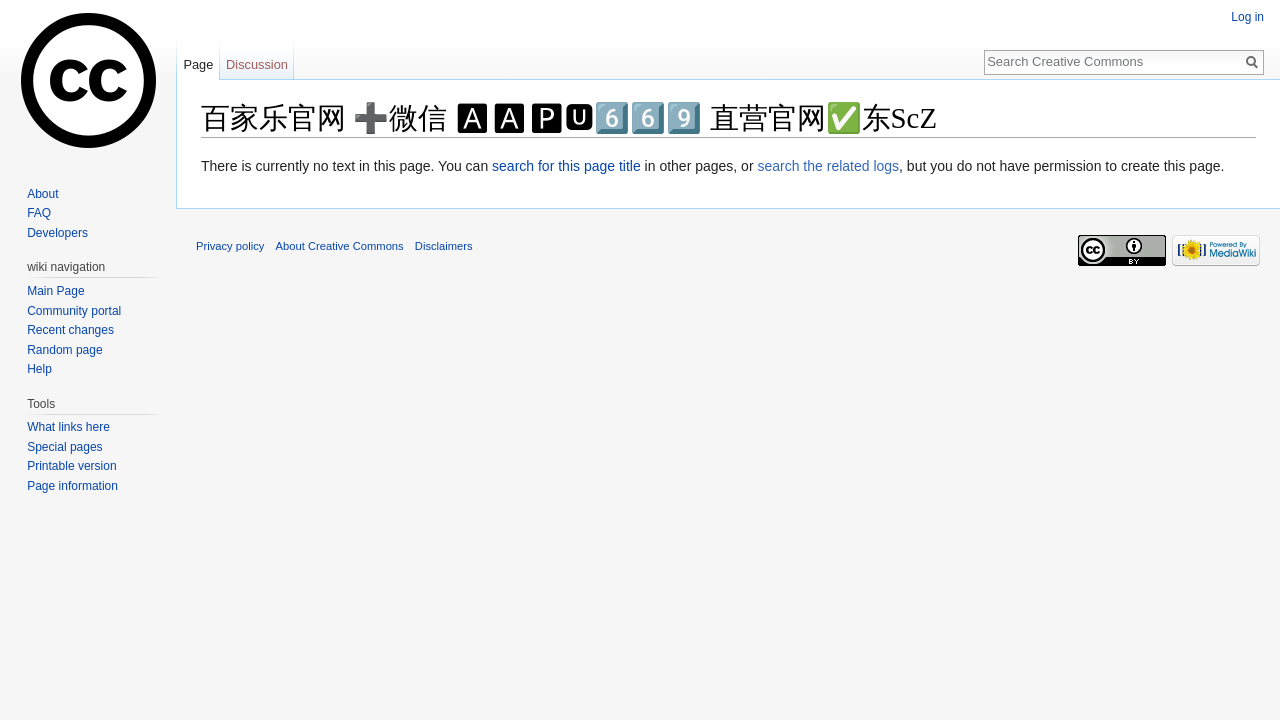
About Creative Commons (340, 246)
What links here (68, 427)
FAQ (39, 213)
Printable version (71, 466)
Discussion (257, 64)
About (42, 194)
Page (198, 64)
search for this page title (566, 166)
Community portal (74, 311)
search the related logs (828, 166)
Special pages (64, 447)
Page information (72, 486)
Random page (64, 350)
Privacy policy (230, 246)
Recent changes (70, 330)
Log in (1247, 17)
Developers (57, 233)
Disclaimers (444, 246)
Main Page (55, 291)
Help (39, 369)
